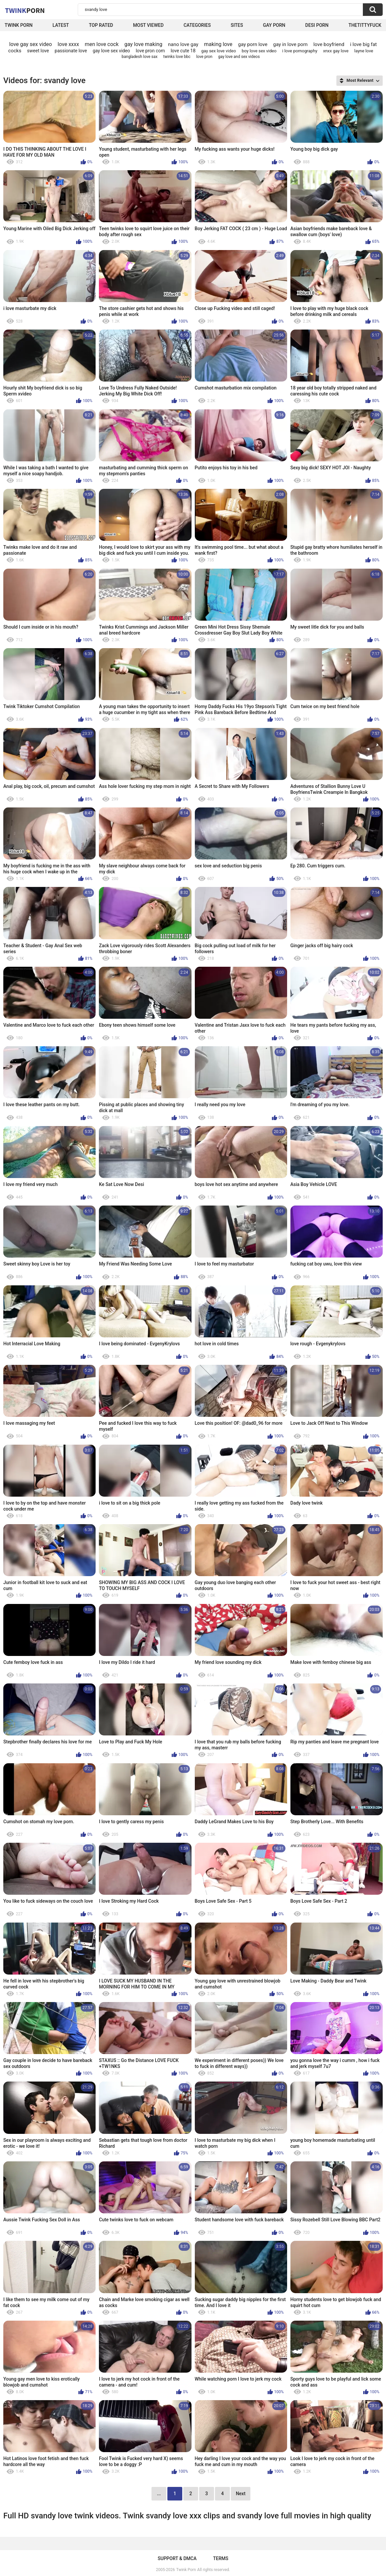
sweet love (38, 50)
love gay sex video (30, 44)
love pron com (150, 50)
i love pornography (299, 50)
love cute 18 (183, 50)
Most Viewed (148, 25)
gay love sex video (111, 50)
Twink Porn (19, 25)
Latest (61, 25)
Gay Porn (274, 25)
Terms (220, 2558)
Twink (25, 10)
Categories (197, 25)
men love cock (101, 44)
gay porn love (253, 44)
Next (240, 2493)
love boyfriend (328, 44)
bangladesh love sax (139, 56)
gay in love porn (290, 44)
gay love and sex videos (239, 56)
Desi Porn (316, 25)
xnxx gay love (336, 50)
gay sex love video (218, 50)
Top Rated (101, 25)
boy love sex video (259, 50)
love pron (204, 56)
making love (218, 44)
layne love (363, 50)
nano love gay (183, 44)
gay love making (143, 44)
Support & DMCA (177, 2558)
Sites (237, 25)
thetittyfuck (364, 25)
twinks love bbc (177, 56)
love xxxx (68, 44)
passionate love (71, 50)
